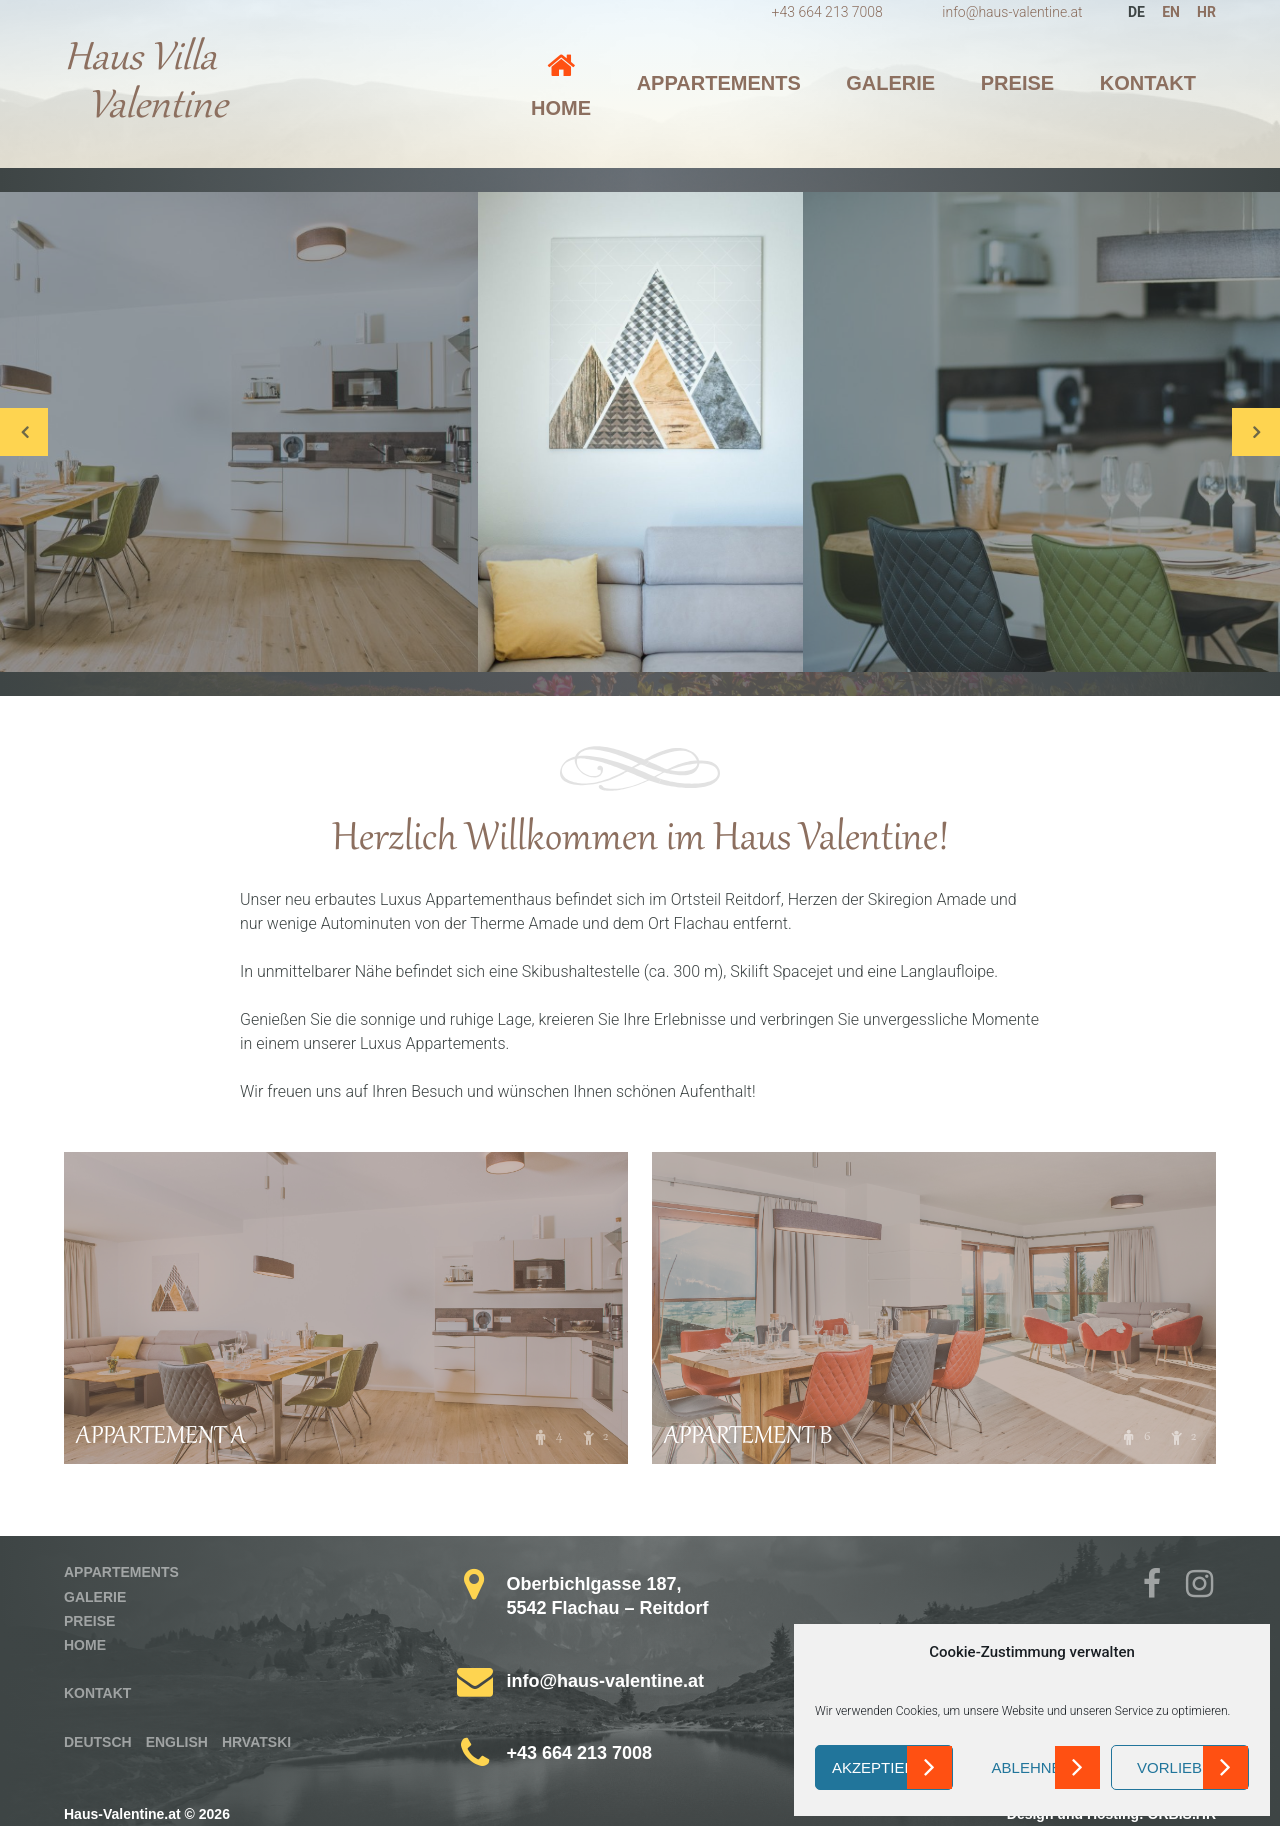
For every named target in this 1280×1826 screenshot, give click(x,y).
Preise (1017, 83)
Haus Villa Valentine (145, 84)
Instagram (1201, 1586)
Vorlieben (1180, 1767)
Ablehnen (1032, 1767)
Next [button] (1256, 432)
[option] (640, 432)
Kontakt (1148, 83)
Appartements (719, 83)
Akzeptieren (884, 1767)
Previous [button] (24, 432)
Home (561, 108)
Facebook (1159, 1586)
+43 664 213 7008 (827, 12)
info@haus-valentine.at (1012, 12)
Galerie (890, 83)
